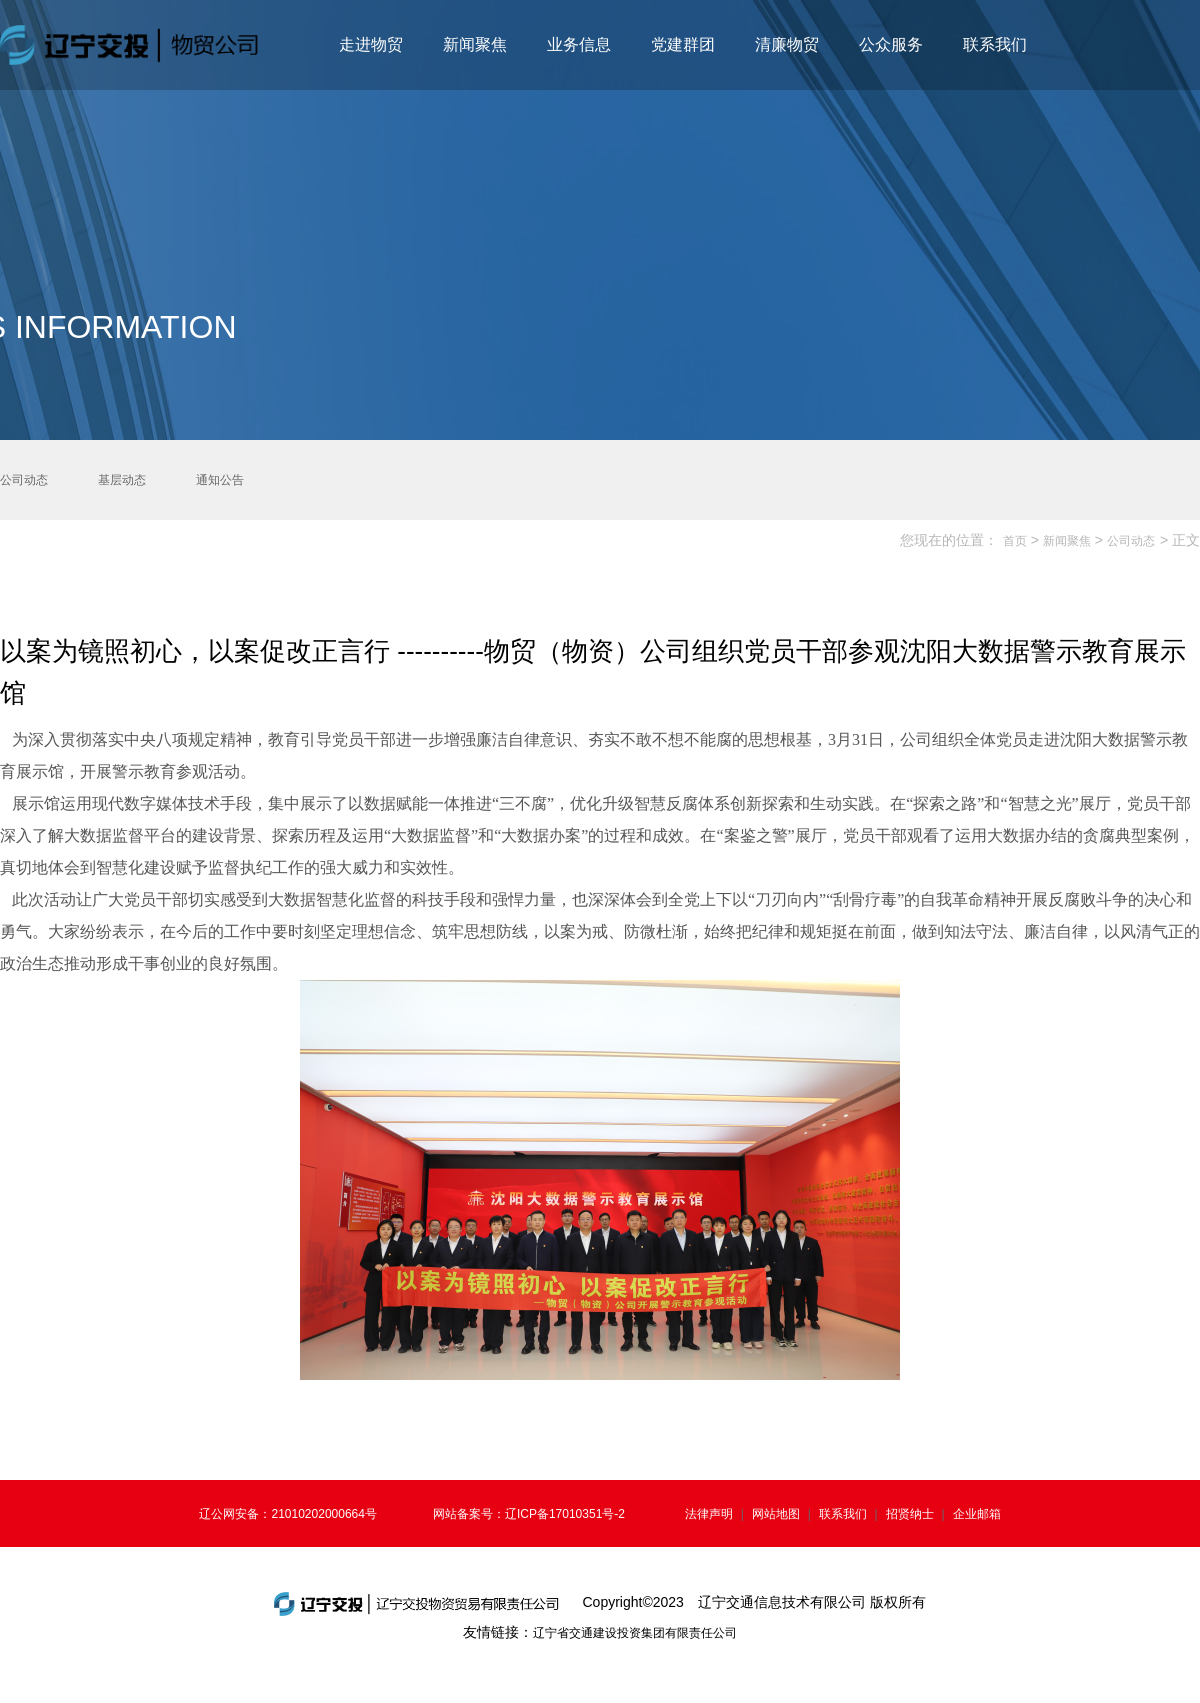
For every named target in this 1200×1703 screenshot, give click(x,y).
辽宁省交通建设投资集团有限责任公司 (635, 1633)
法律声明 (709, 1514)
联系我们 (995, 44)
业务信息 (579, 44)
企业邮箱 (977, 1514)
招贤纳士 (910, 1514)
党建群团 (683, 44)
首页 (1015, 541)
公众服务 (891, 44)
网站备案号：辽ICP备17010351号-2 (529, 1514)
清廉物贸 (787, 44)
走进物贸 (371, 44)
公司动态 (1131, 541)
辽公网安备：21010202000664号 (287, 1514)
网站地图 (776, 1514)
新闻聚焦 (475, 44)
